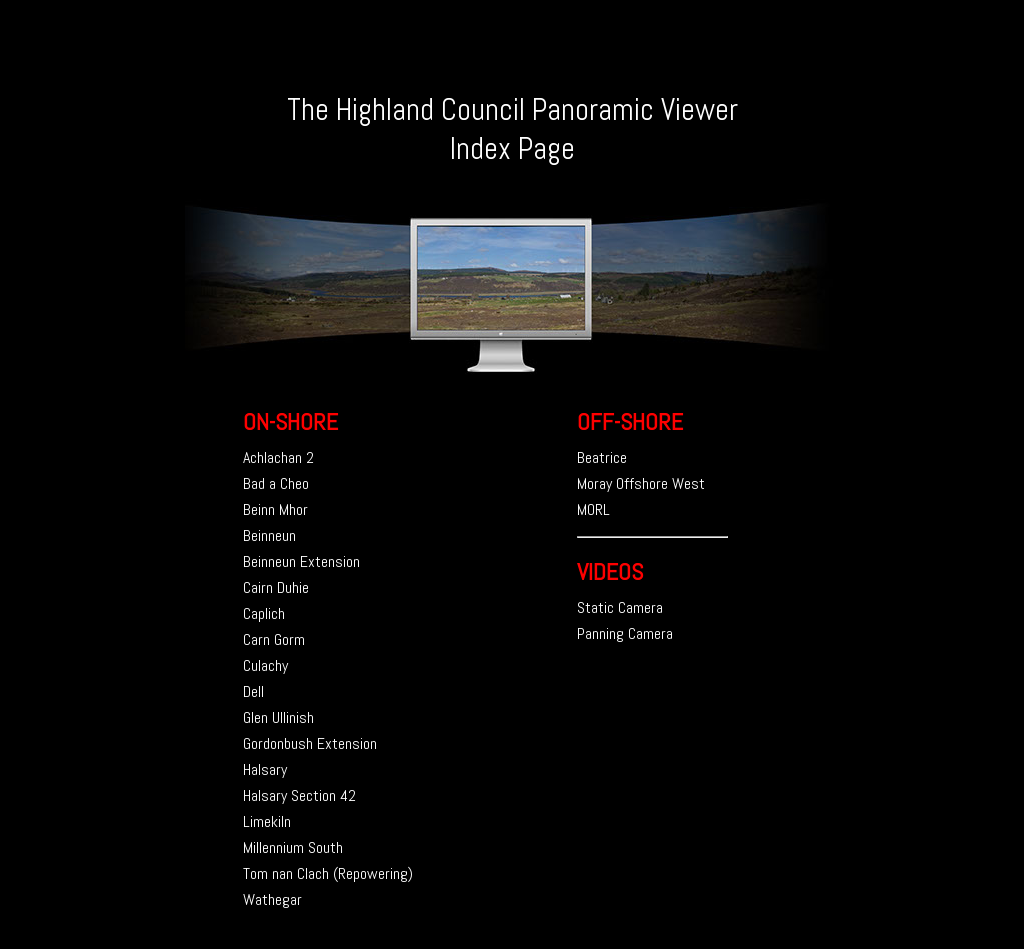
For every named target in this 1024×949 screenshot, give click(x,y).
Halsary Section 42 (299, 795)
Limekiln (267, 821)
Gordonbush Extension (310, 743)
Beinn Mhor (275, 509)
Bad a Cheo (276, 483)
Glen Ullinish (278, 717)
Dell (253, 691)
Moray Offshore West (641, 483)
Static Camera (620, 607)
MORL (593, 509)
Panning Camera (625, 633)
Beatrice (602, 457)
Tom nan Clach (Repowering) (328, 873)
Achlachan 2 (278, 457)
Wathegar (272, 899)
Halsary (265, 769)
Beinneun (269, 535)
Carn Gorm (274, 639)
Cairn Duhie (276, 587)
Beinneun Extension (301, 561)
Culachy (265, 665)
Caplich (264, 613)
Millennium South (293, 847)
